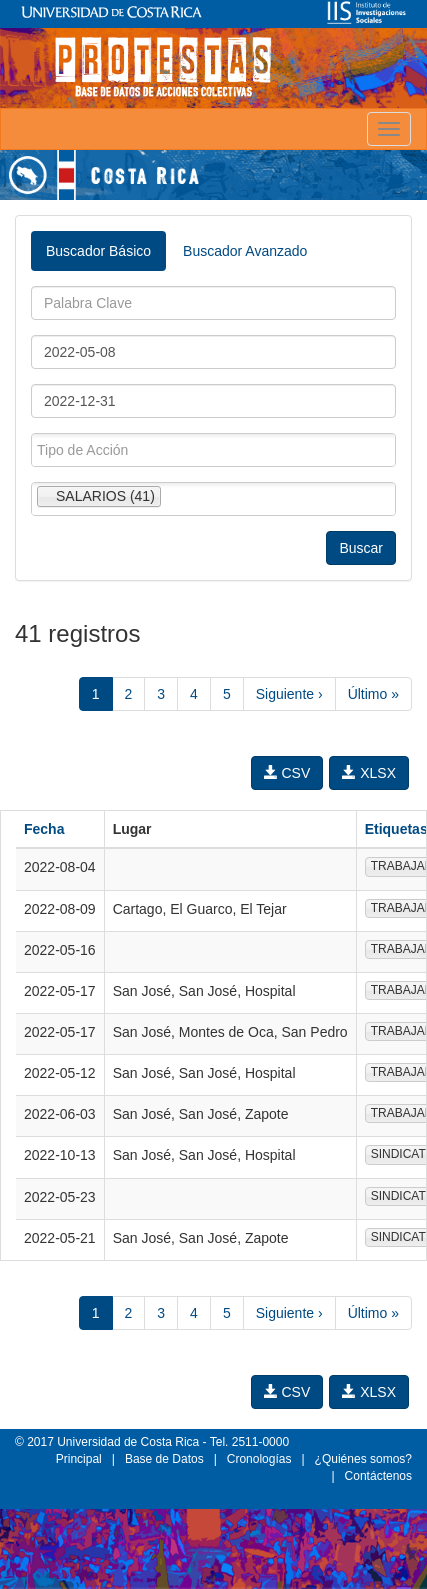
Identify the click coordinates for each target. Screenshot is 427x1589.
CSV (287, 773)
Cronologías (259, 1459)
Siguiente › (289, 694)
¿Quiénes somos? (363, 1459)
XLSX (369, 773)
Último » (373, 694)
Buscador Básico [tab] (98, 251)
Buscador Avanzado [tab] (245, 251)
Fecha (44, 829)
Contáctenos (378, 1476)
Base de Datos (164, 1459)
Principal (79, 1459)
